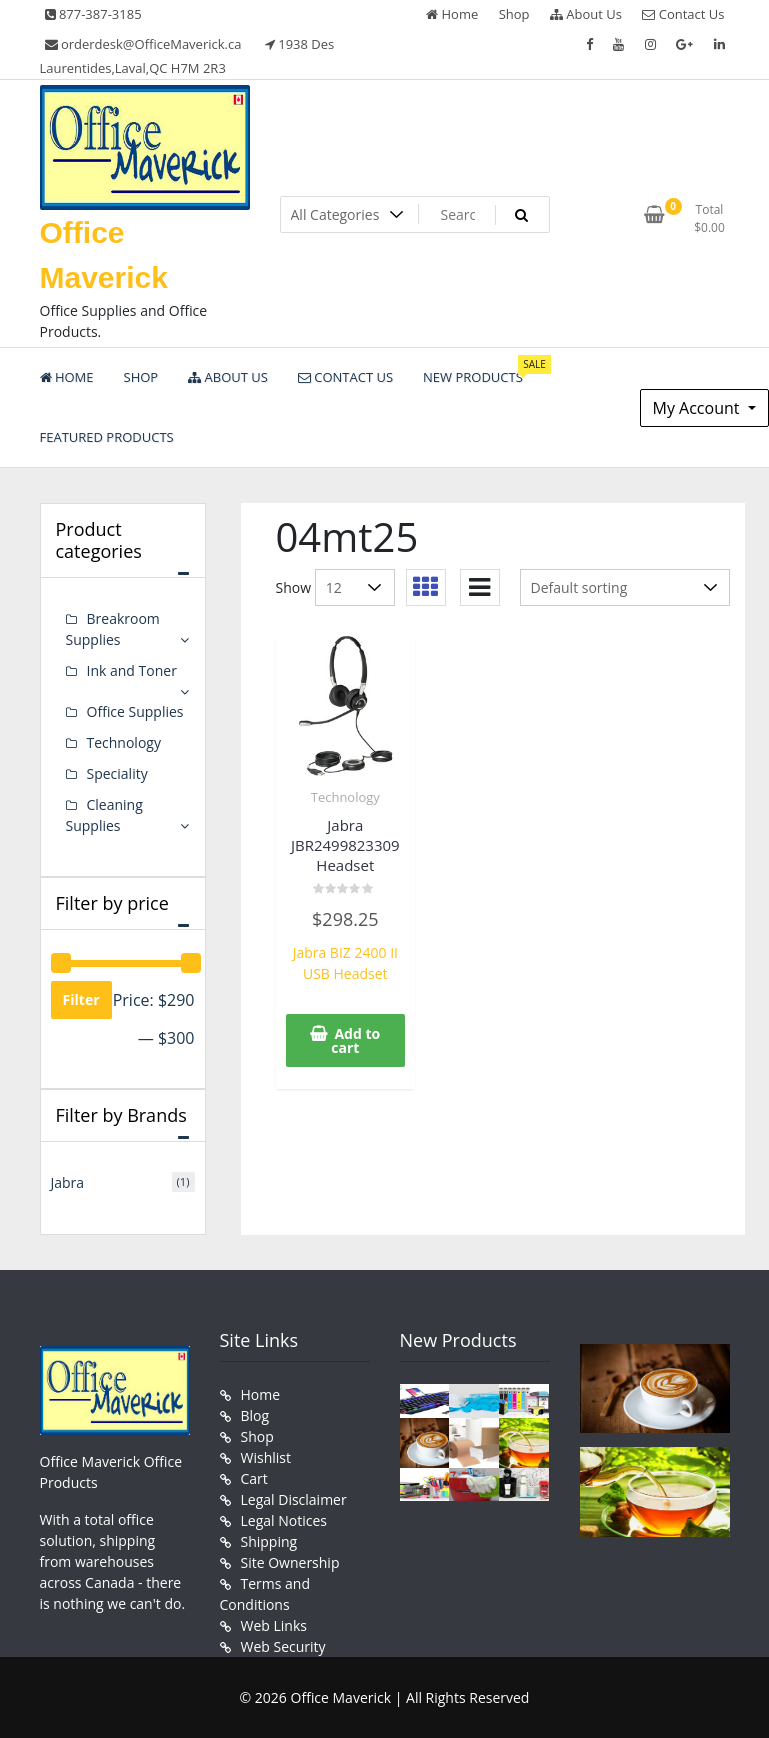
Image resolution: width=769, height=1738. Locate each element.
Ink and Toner (132, 670)
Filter (81, 999)
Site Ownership (290, 1562)
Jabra (68, 1182)
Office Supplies (135, 711)
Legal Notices (284, 1520)
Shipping (269, 1541)
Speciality (117, 773)
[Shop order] (625, 587)
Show (294, 587)
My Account (698, 408)
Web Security (283, 1646)
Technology (345, 797)
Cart (254, 1478)
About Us (586, 14)
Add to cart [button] (355, 1040)
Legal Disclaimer (294, 1499)
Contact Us (683, 14)
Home (452, 14)
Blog (255, 1415)
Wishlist (266, 1457)
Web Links (274, 1625)
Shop (514, 14)
